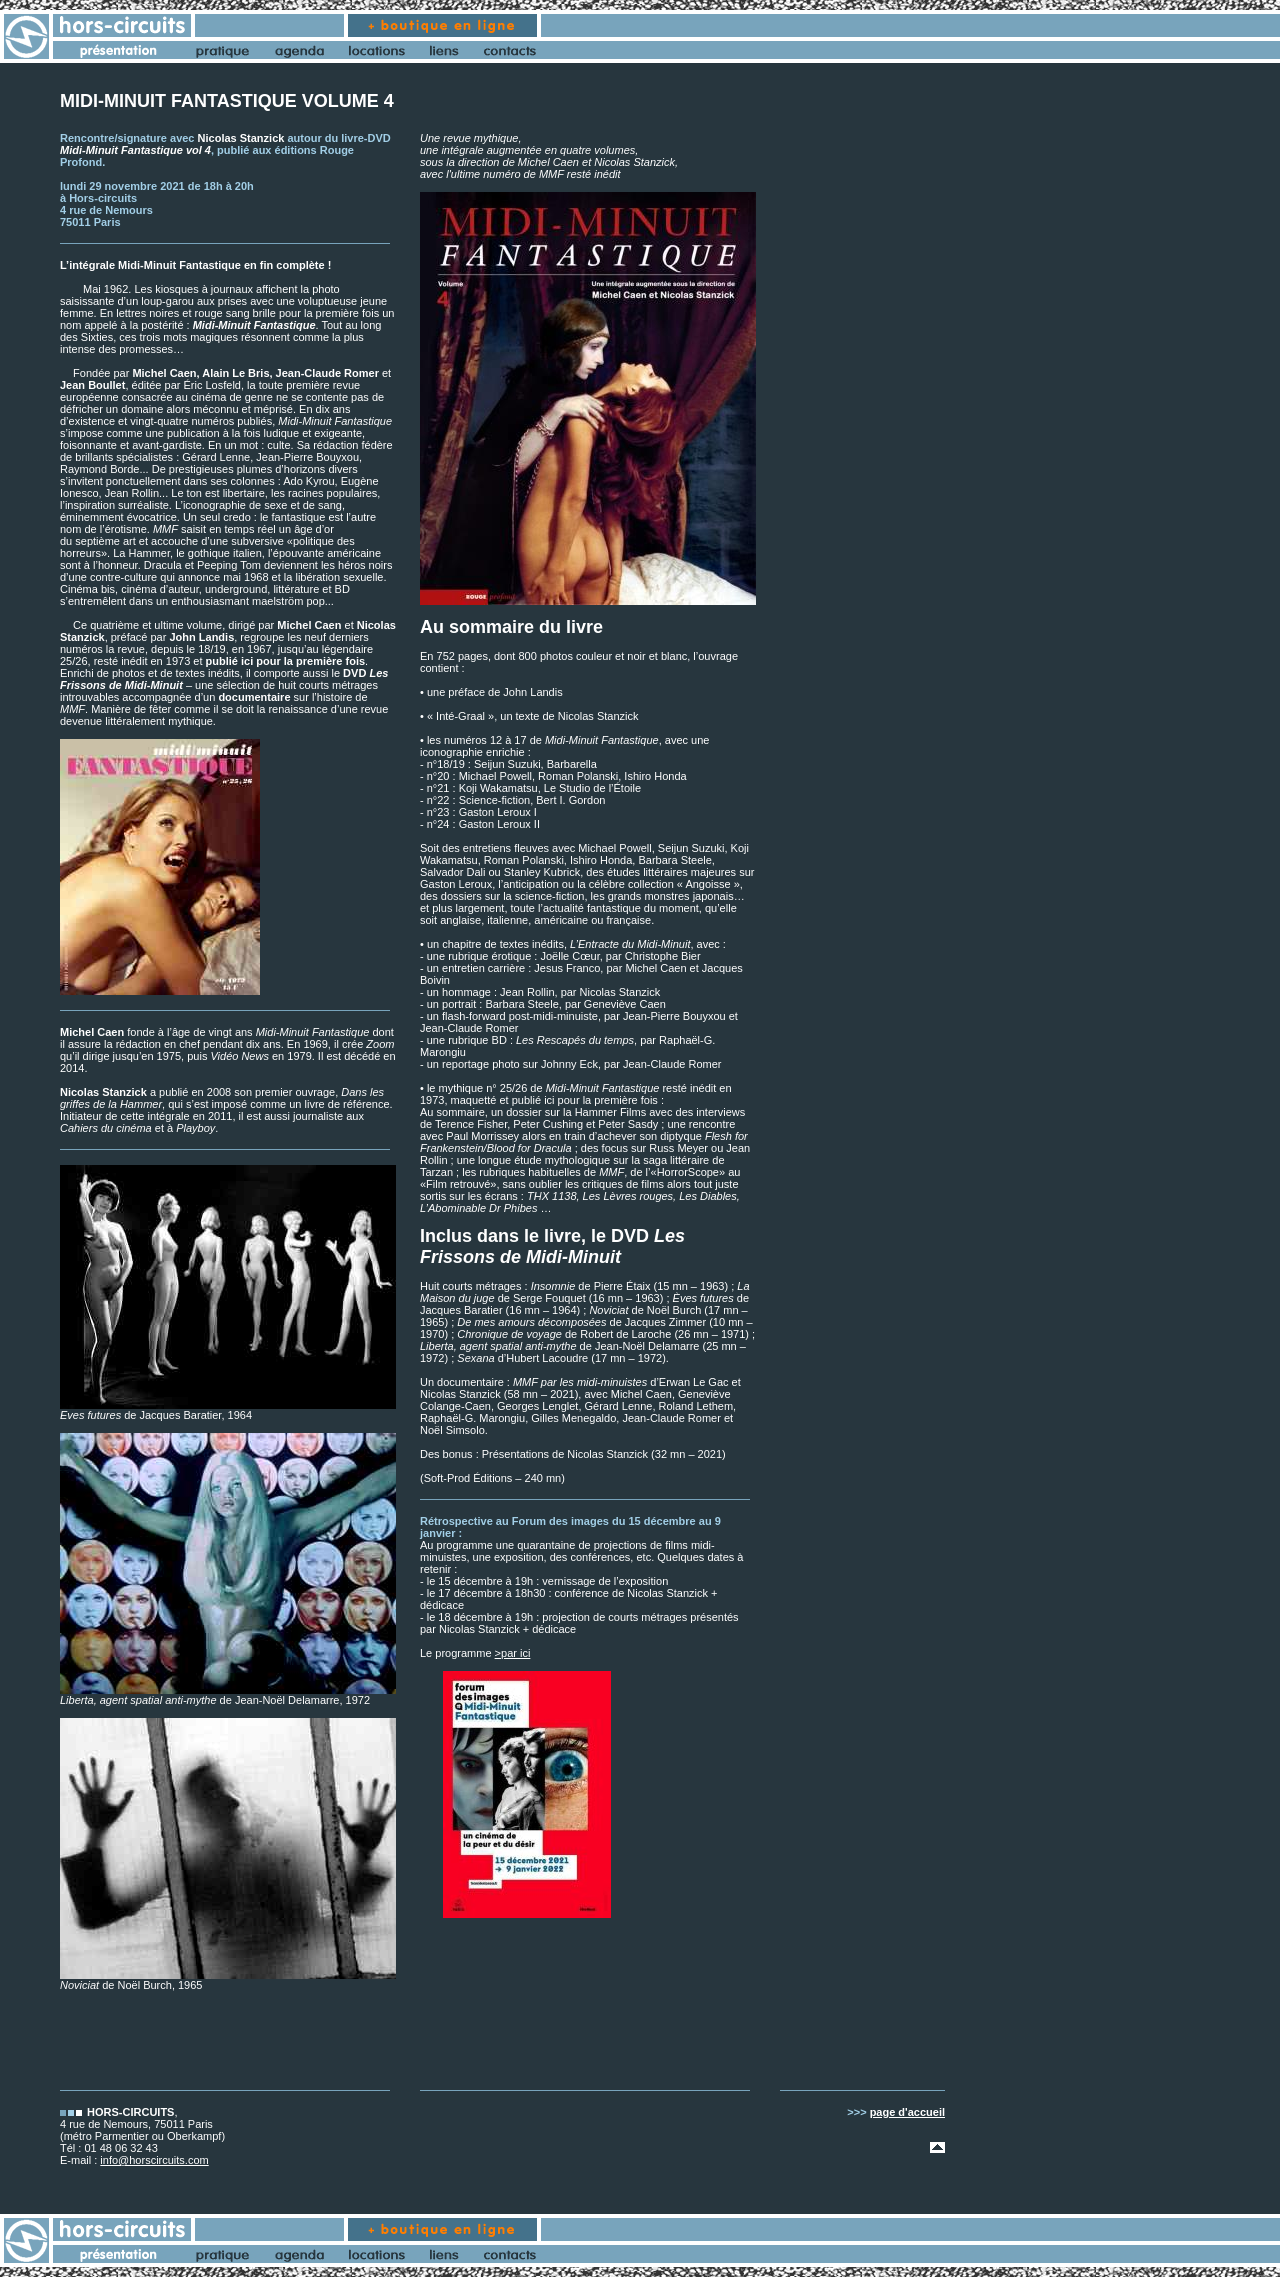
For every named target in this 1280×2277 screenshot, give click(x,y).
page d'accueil (907, 2112)
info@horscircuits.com (154, 2160)
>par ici (513, 1653)
